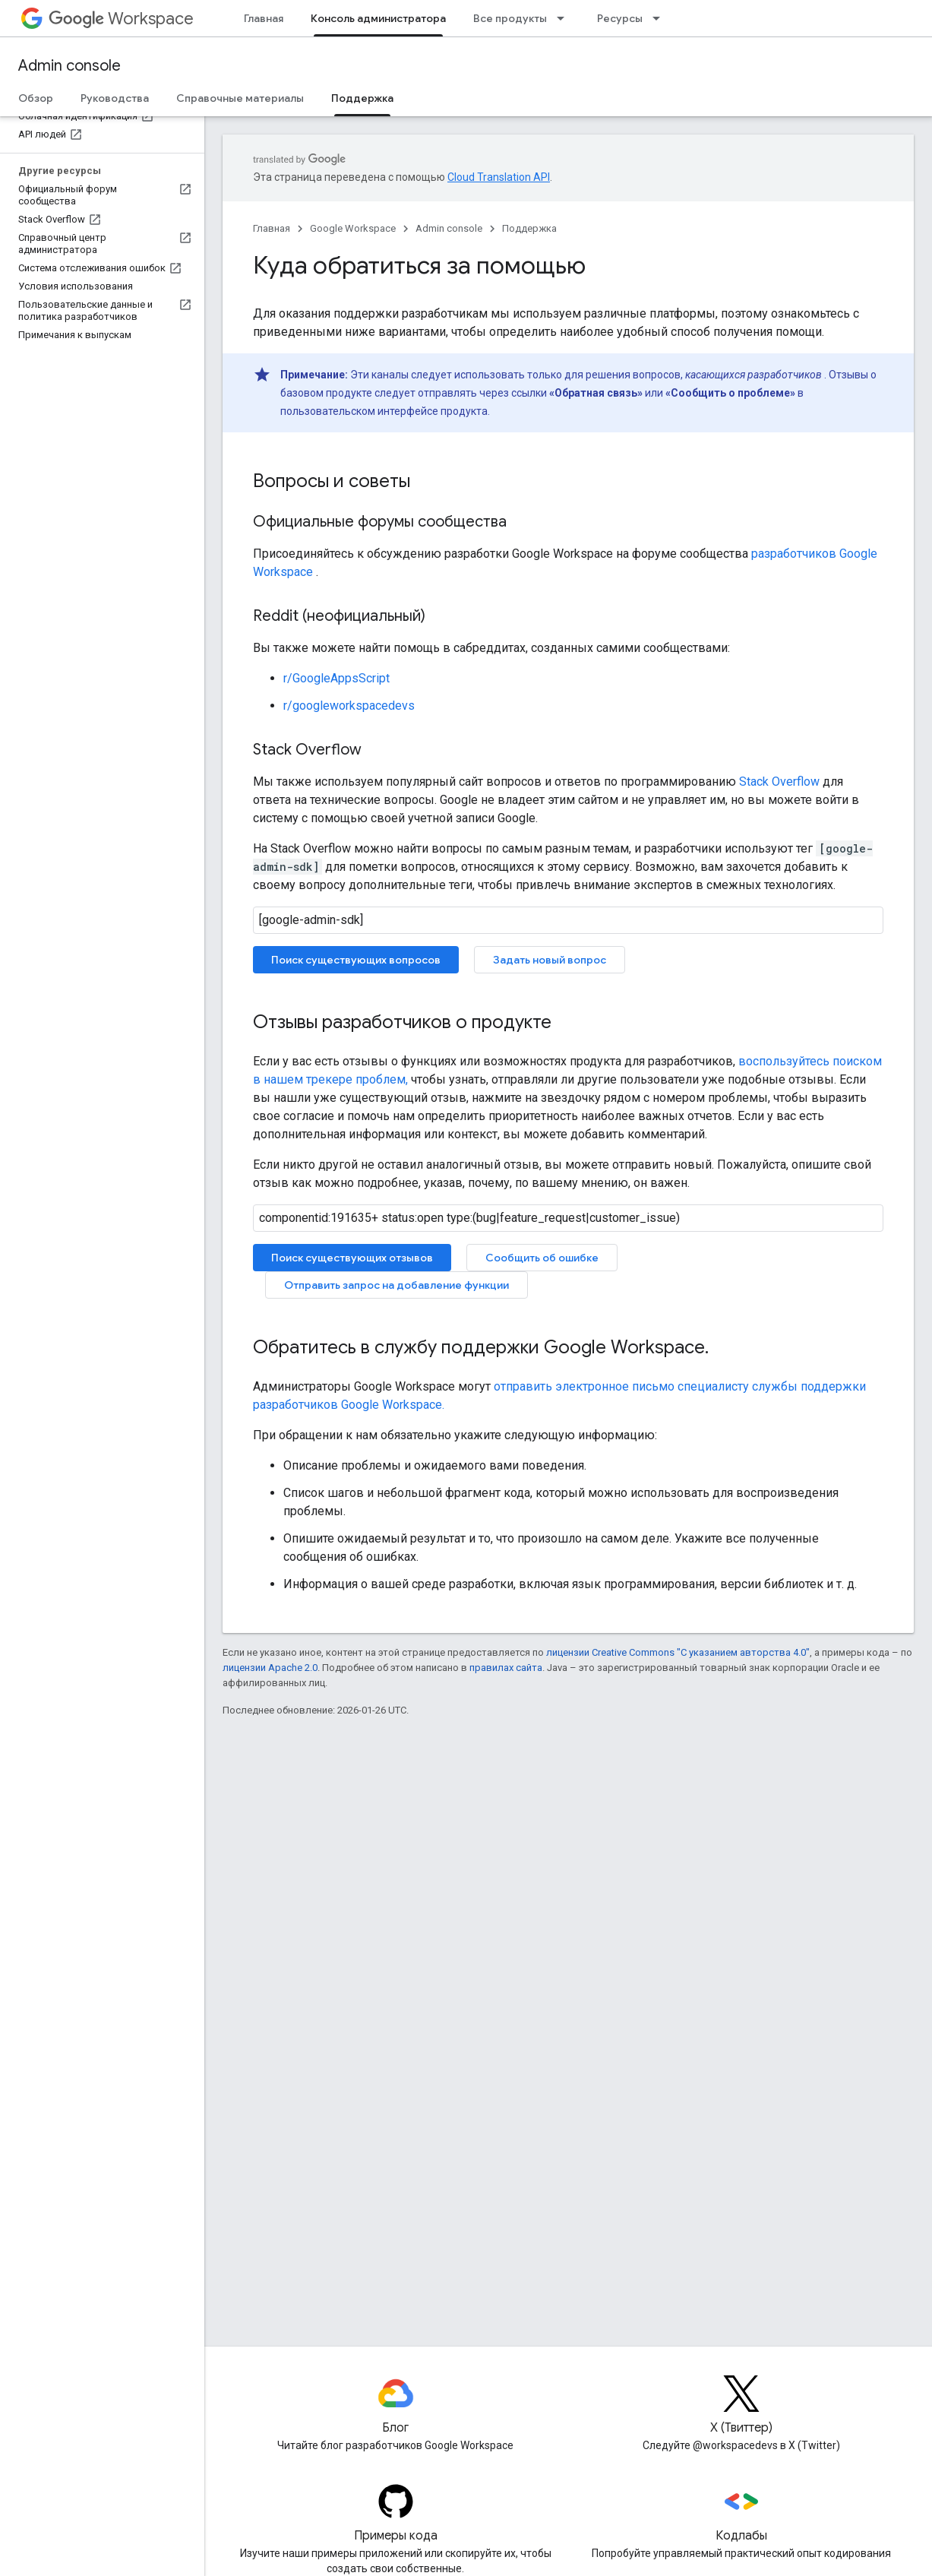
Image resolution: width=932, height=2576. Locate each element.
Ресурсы (620, 18)
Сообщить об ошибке (542, 1257)
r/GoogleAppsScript (336, 678)
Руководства (115, 98)
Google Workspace (353, 228)
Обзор (35, 98)
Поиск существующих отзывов (352, 1257)
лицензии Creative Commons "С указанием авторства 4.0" (678, 1652)
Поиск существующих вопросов (356, 960)
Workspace (121, 18)
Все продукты (510, 18)
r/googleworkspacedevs (349, 705)
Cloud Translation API (498, 177)
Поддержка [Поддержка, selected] (362, 98)
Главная (263, 18)
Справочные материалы (240, 98)
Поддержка (529, 228)
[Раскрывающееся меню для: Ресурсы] (661, 18)
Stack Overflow (779, 781)
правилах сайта (505, 1667)
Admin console (69, 65)
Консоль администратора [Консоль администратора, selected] (378, 18)
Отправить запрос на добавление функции (396, 1285)
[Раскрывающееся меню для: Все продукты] (565, 18)
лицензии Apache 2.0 (270, 1667)
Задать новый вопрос (549, 960)
